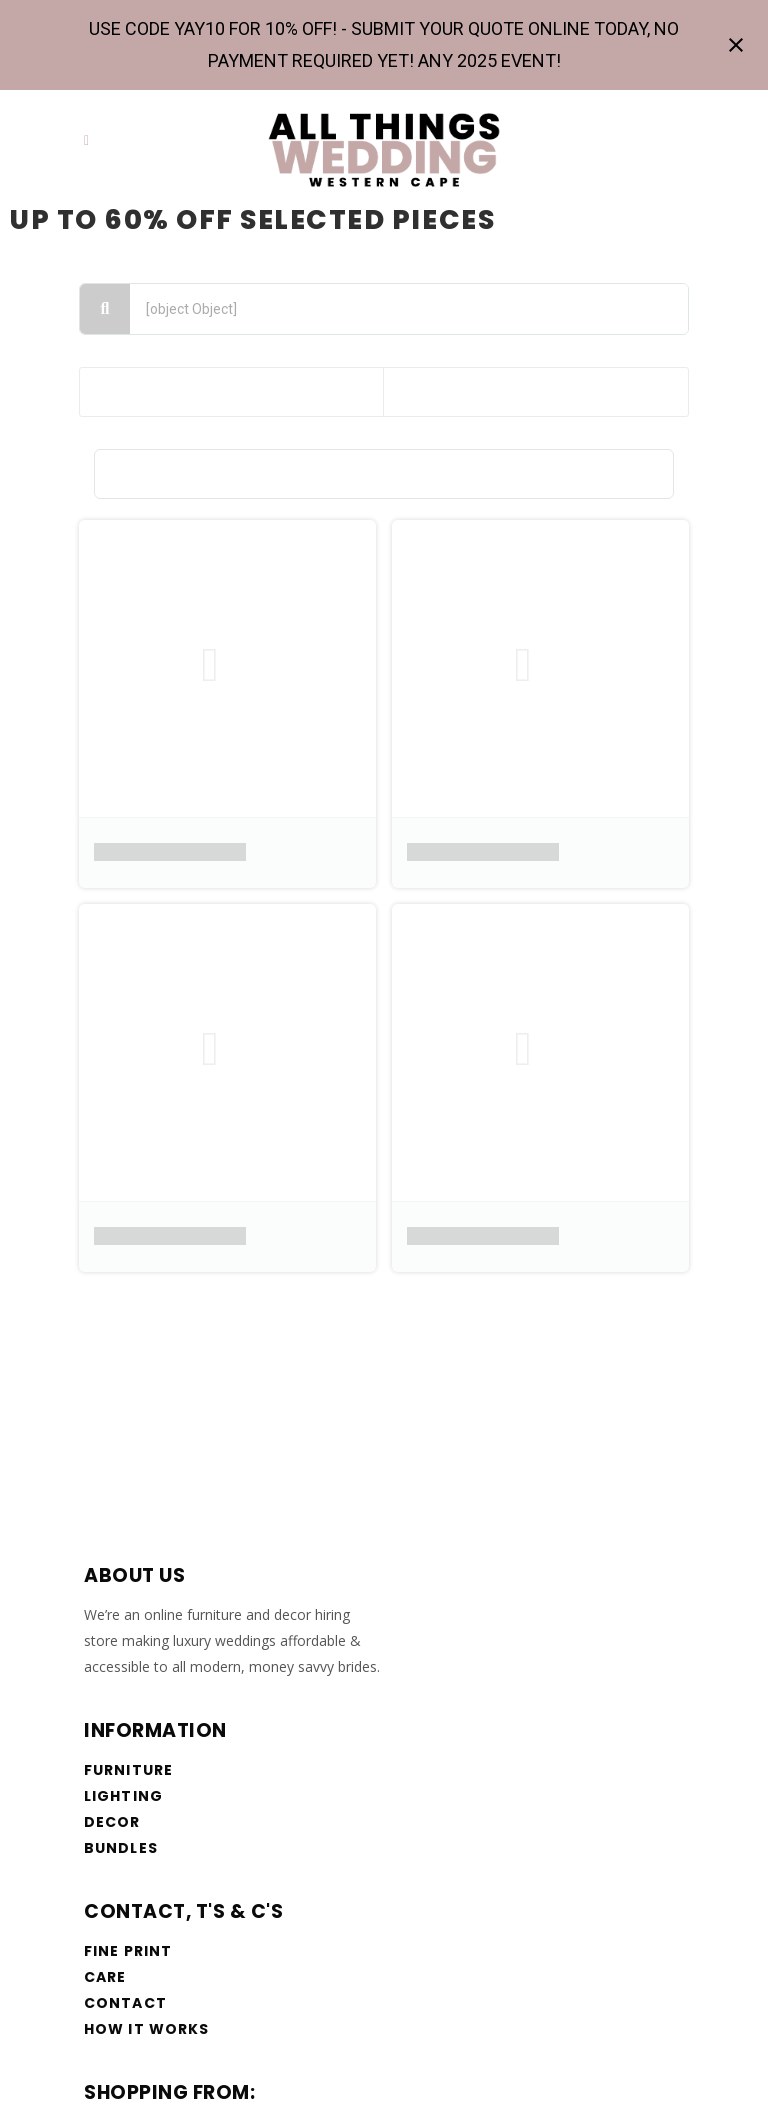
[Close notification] (736, 45)
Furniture (128, 1770)
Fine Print (128, 1951)
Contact (125, 2003)
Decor (112, 1822)
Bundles (121, 1848)
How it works (146, 2029)
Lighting (123, 1796)
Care (105, 1977)
